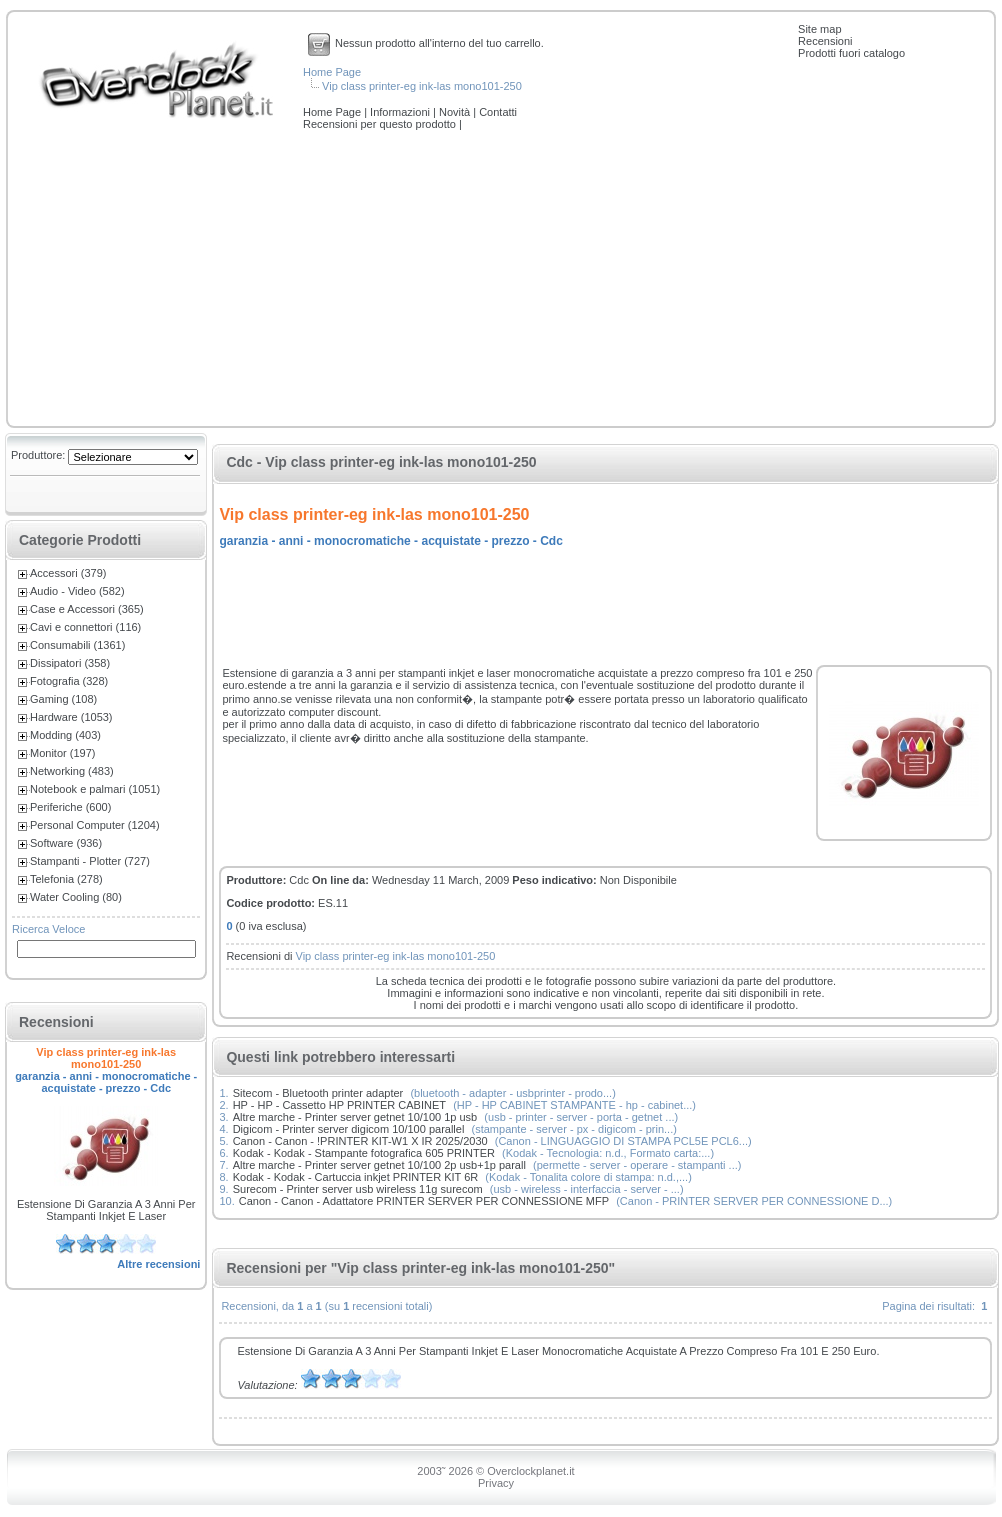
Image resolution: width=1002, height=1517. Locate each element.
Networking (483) (72, 771)
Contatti (498, 112)
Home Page (332, 72)
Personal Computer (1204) (95, 825)
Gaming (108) (63, 699)
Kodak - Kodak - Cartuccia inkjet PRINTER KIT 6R (356, 1177)
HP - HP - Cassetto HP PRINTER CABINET (339, 1105)
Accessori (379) (68, 573)
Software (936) (66, 843)
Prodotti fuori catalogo (851, 53)
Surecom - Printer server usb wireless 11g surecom (358, 1189)
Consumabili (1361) (77, 645)
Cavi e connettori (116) (85, 627)
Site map (819, 29)
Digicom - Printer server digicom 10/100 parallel (349, 1129)
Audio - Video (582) (77, 591)
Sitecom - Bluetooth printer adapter (318, 1093)
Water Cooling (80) (76, 897)
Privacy (496, 1483)
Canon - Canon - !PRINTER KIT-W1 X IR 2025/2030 (360, 1141)
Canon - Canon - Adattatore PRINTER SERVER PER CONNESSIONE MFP (424, 1201)
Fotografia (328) (69, 681)
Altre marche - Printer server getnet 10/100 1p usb (355, 1117)
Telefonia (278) (66, 879)
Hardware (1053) (71, 717)
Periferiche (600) (70, 807)
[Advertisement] (501, 280)
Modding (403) (65, 735)
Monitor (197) (62, 753)
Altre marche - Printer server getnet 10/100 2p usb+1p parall (379, 1165)
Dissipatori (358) (70, 663)
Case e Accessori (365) (87, 609)
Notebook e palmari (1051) (95, 789)
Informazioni (401, 112)
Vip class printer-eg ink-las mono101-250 (422, 86)
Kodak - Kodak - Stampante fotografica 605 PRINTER (364, 1153)
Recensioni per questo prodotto (381, 124)
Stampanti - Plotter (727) (90, 861)
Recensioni (825, 41)
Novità (456, 112)
